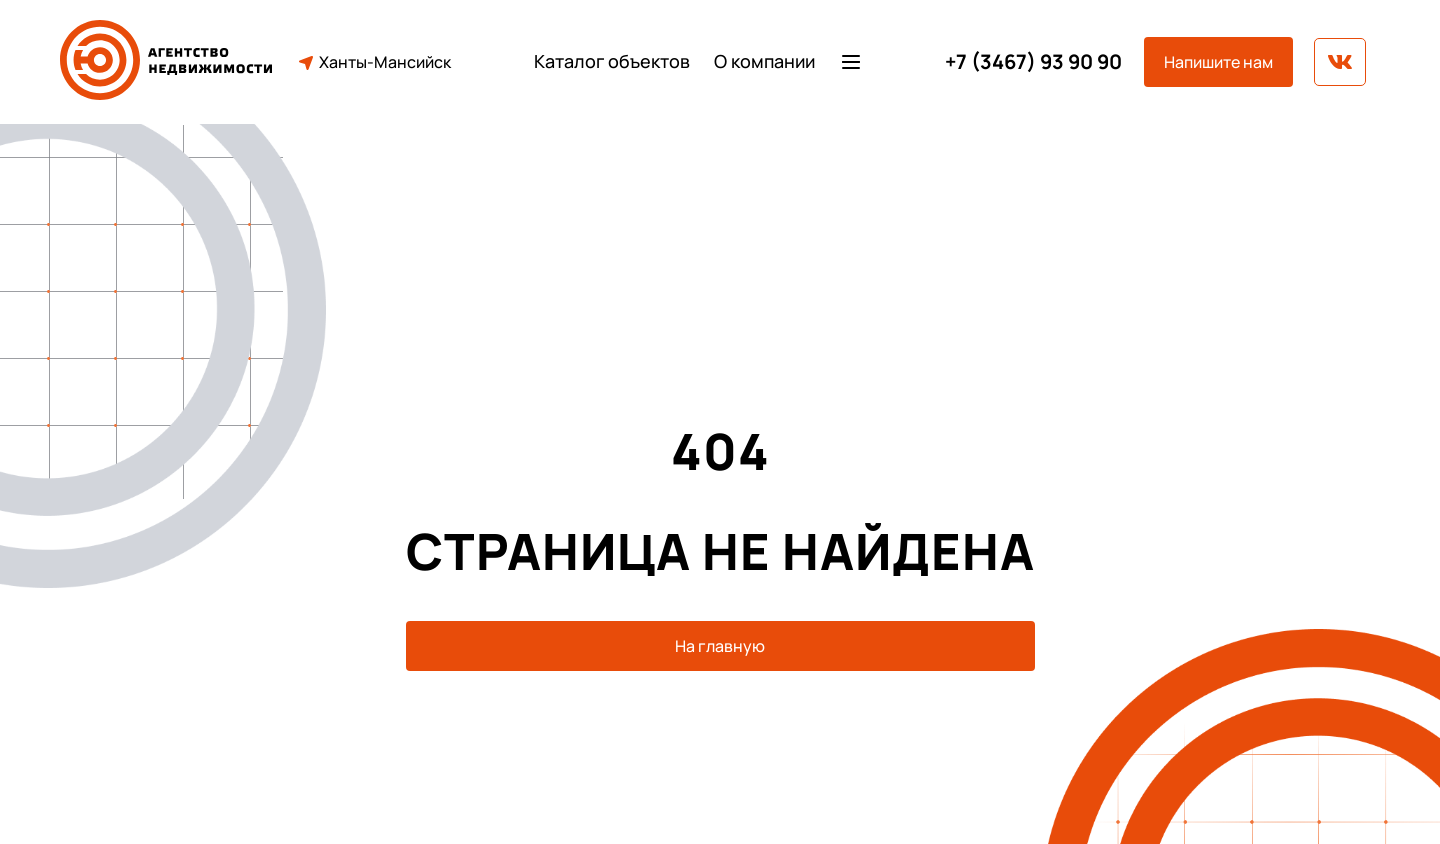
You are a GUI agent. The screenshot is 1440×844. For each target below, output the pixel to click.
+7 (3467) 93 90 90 (1033, 62)
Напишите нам (1218, 62)
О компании (764, 61)
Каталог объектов (612, 61)
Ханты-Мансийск (373, 62)
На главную (720, 646)
